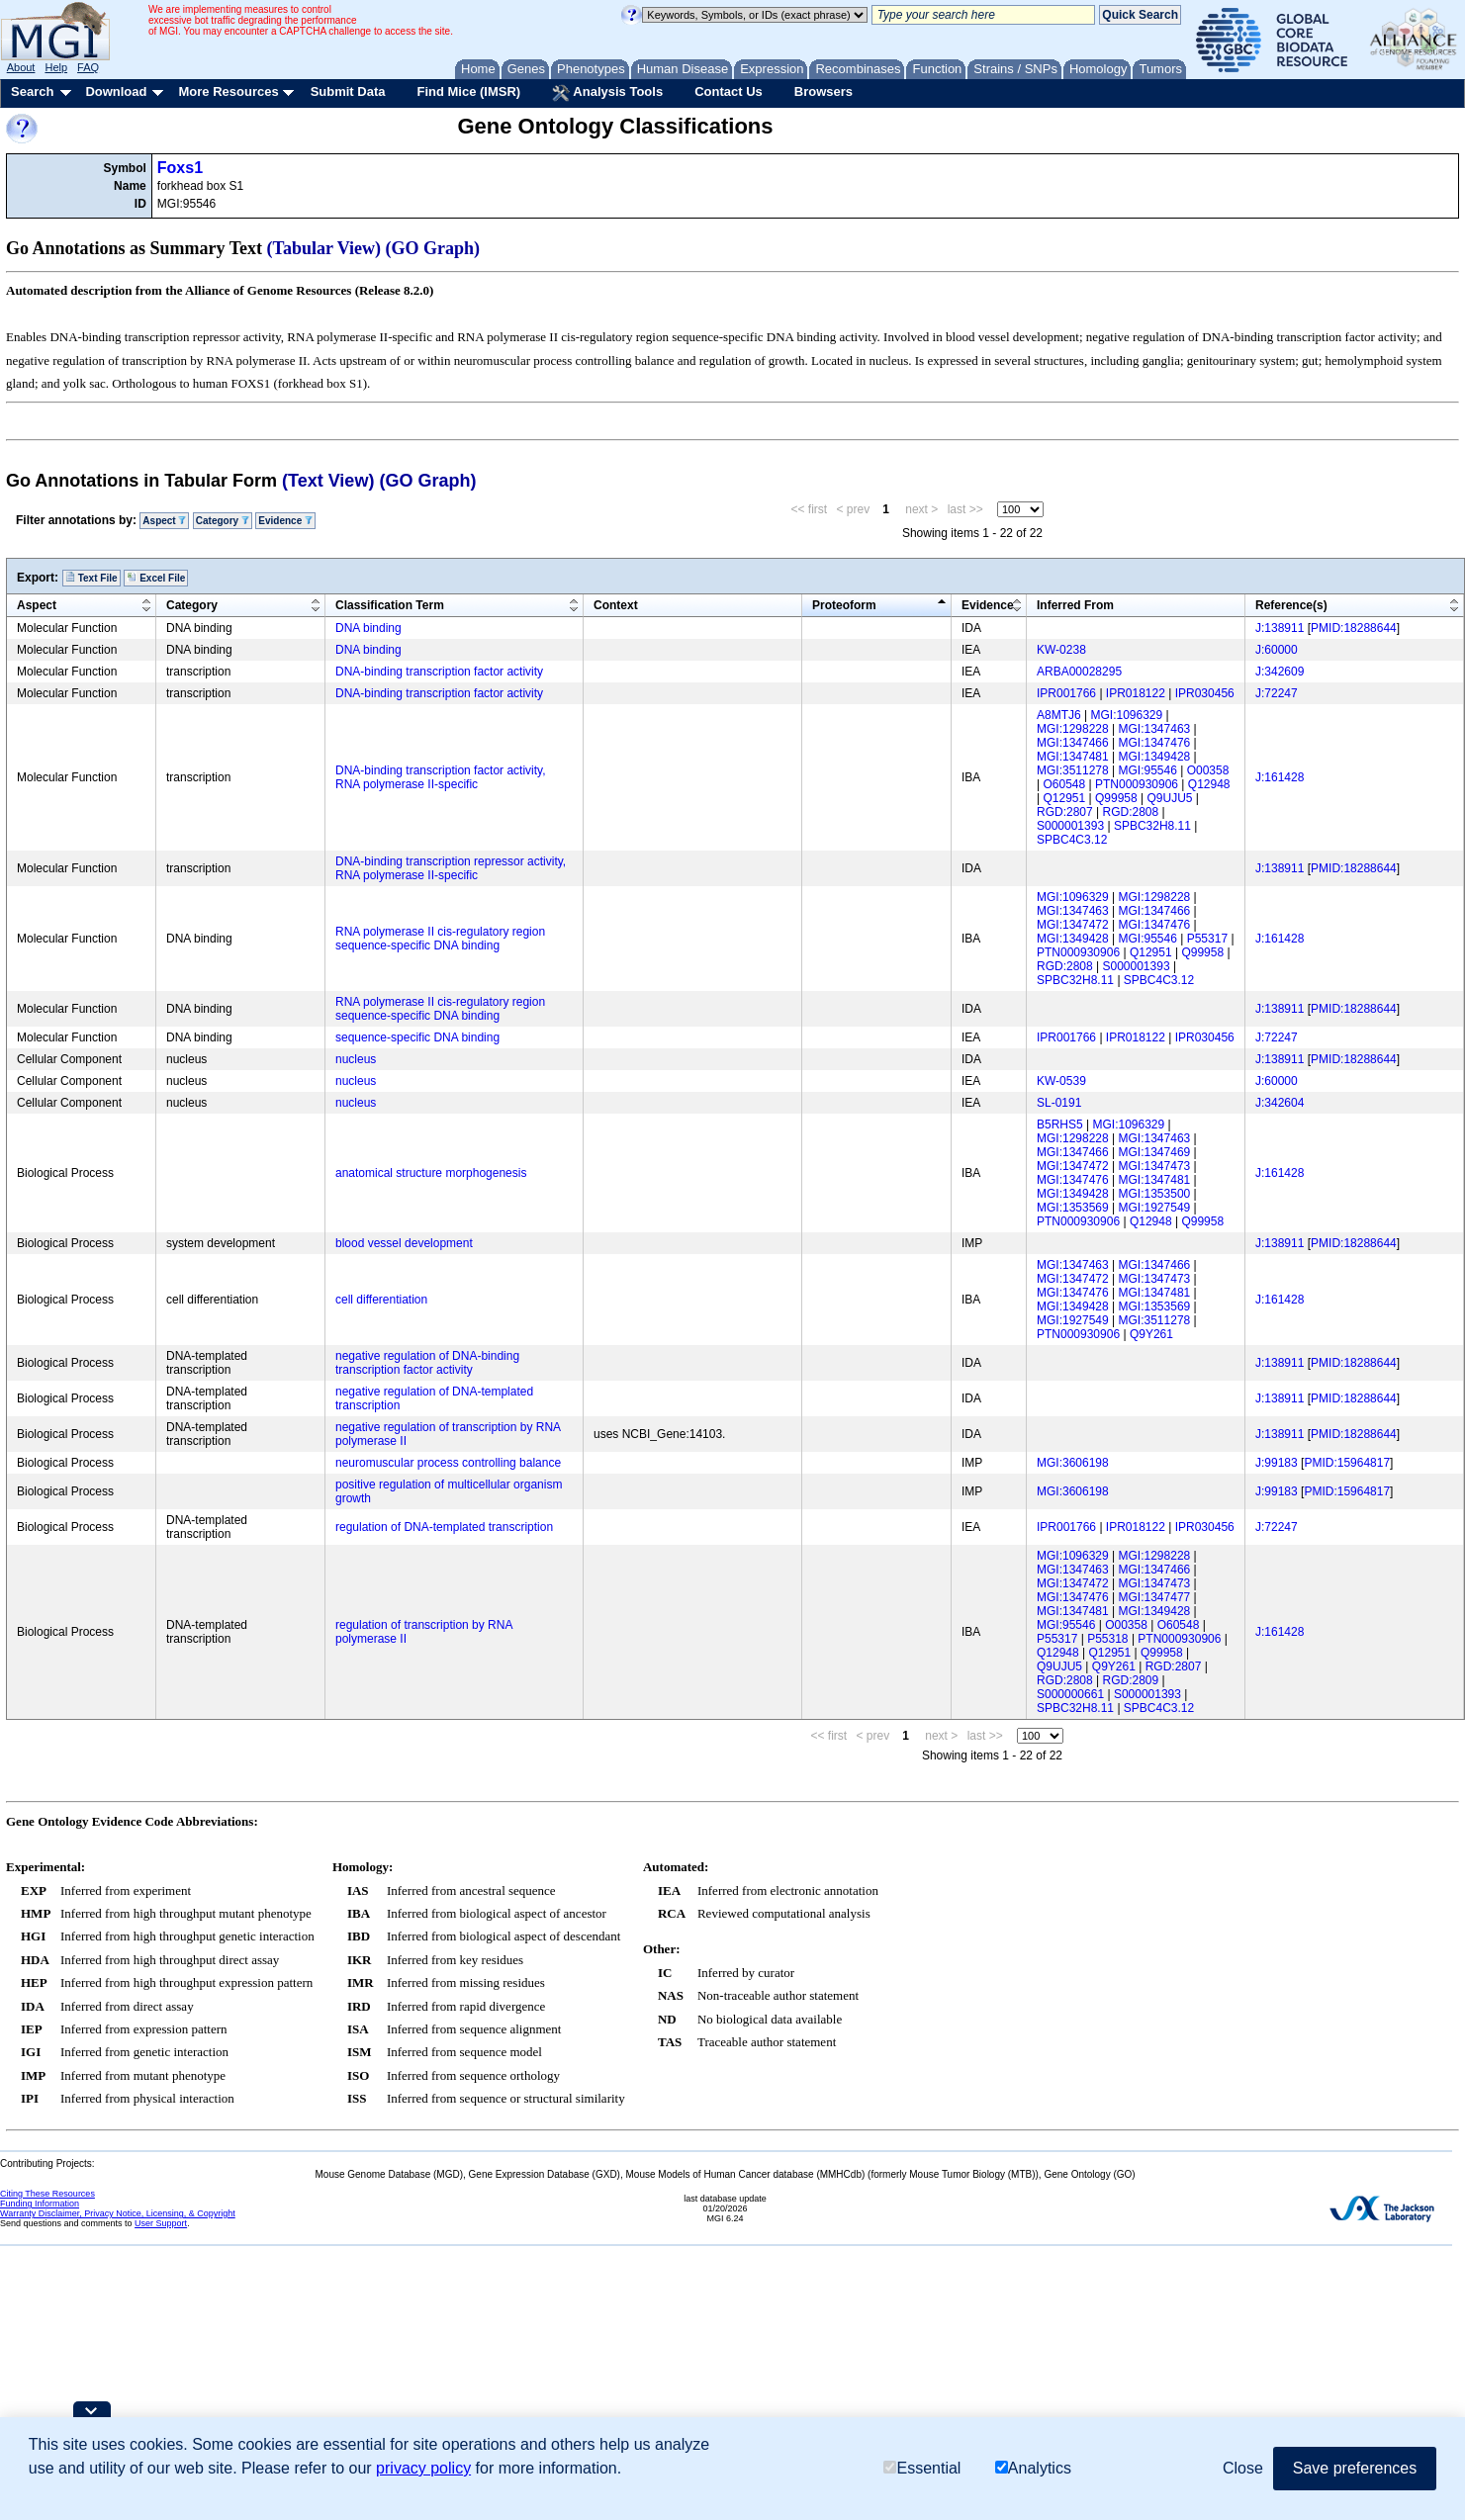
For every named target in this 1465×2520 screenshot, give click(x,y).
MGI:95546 (1148, 770)
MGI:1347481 (1073, 757)
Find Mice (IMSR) (468, 91)
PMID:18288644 (1354, 628)
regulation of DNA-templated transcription (444, 1527)
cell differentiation (381, 1299)
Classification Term (389, 605)
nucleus (355, 1059)
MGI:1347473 (1155, 1166)
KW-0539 (1061, 1081)
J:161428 (1279, 777)
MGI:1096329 (1126, 715)
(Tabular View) (324, 248)
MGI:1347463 (1155, 729)
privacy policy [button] (423, 2468)
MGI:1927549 (1155, 1208)
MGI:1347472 (1073, 925)
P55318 (1107, 1639)
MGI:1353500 (1155, 1194)
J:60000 (1276, 650)
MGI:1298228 (1073, 729)
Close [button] (1243, 2468)
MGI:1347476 (1155, 743)
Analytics (1033, 2468)
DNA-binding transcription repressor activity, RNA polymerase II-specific (450, 868)
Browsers (823, 91)
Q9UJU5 (1169, 798)
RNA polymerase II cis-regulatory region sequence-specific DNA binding (440, 938)
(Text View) (328, 481)
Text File (91, 578)
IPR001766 (1066, 693)
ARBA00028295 (1079, 671)
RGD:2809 (1131, 1680)
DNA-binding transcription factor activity (439, 671)
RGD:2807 (1065, 812)
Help (56, 67)
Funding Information (39, 2203)
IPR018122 (1135, 693)
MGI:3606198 (1073, 1463)
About (21, 67)
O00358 (1208, 770)
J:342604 (1279, 1103)
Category (222, 520)
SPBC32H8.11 (1152, 826)
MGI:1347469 (1155, 1152)
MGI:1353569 (1073, 1208)
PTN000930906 (1136, 784)
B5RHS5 (1060, 1124)
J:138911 (1279, 628)
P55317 (1207, 938)
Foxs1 (180, 167)
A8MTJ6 (1059, 715)
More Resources (228, 91)
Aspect (164, 520)
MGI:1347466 (1073, 743)
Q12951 (1064, 798)
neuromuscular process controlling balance (448, 1463)
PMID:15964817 (1347, 1463)
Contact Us (728, 91)
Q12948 (1209, 784)
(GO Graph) (433, 248)
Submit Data (348, 91)
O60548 (1064, 784)
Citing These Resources (47, 2194)
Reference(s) (1291, 605)
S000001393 (1070, 826)
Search (32, 91)
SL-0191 (1059, 1103)
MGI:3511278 (1073, 770)
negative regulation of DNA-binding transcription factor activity (427, 1363)
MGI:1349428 (1155, 757)
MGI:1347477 (1155, 1597)
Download (115, 91)
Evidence (285, 520)
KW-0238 (1061, 650)
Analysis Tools (607, 93)
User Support (161, 2223)
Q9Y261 (1151, 1334)
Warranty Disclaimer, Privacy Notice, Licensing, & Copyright (117, 2213)
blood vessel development (404, 1243)
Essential (922, 2468)
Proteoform (844, 605)
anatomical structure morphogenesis (430, 1173)
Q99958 (1116, 798)
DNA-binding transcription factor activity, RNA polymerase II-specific (440, 777)
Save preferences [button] (1355, 2468)
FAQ (88, 67)
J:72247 (1276, 693)
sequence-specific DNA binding (417, 1037)
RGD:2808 (1131, 812)
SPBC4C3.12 (1072, 840)
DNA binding (368, 628)
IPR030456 (1205, 693)
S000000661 (1070, 1694)
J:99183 (1276, 1463)
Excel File (156, 578)
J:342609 (1279, 671)
